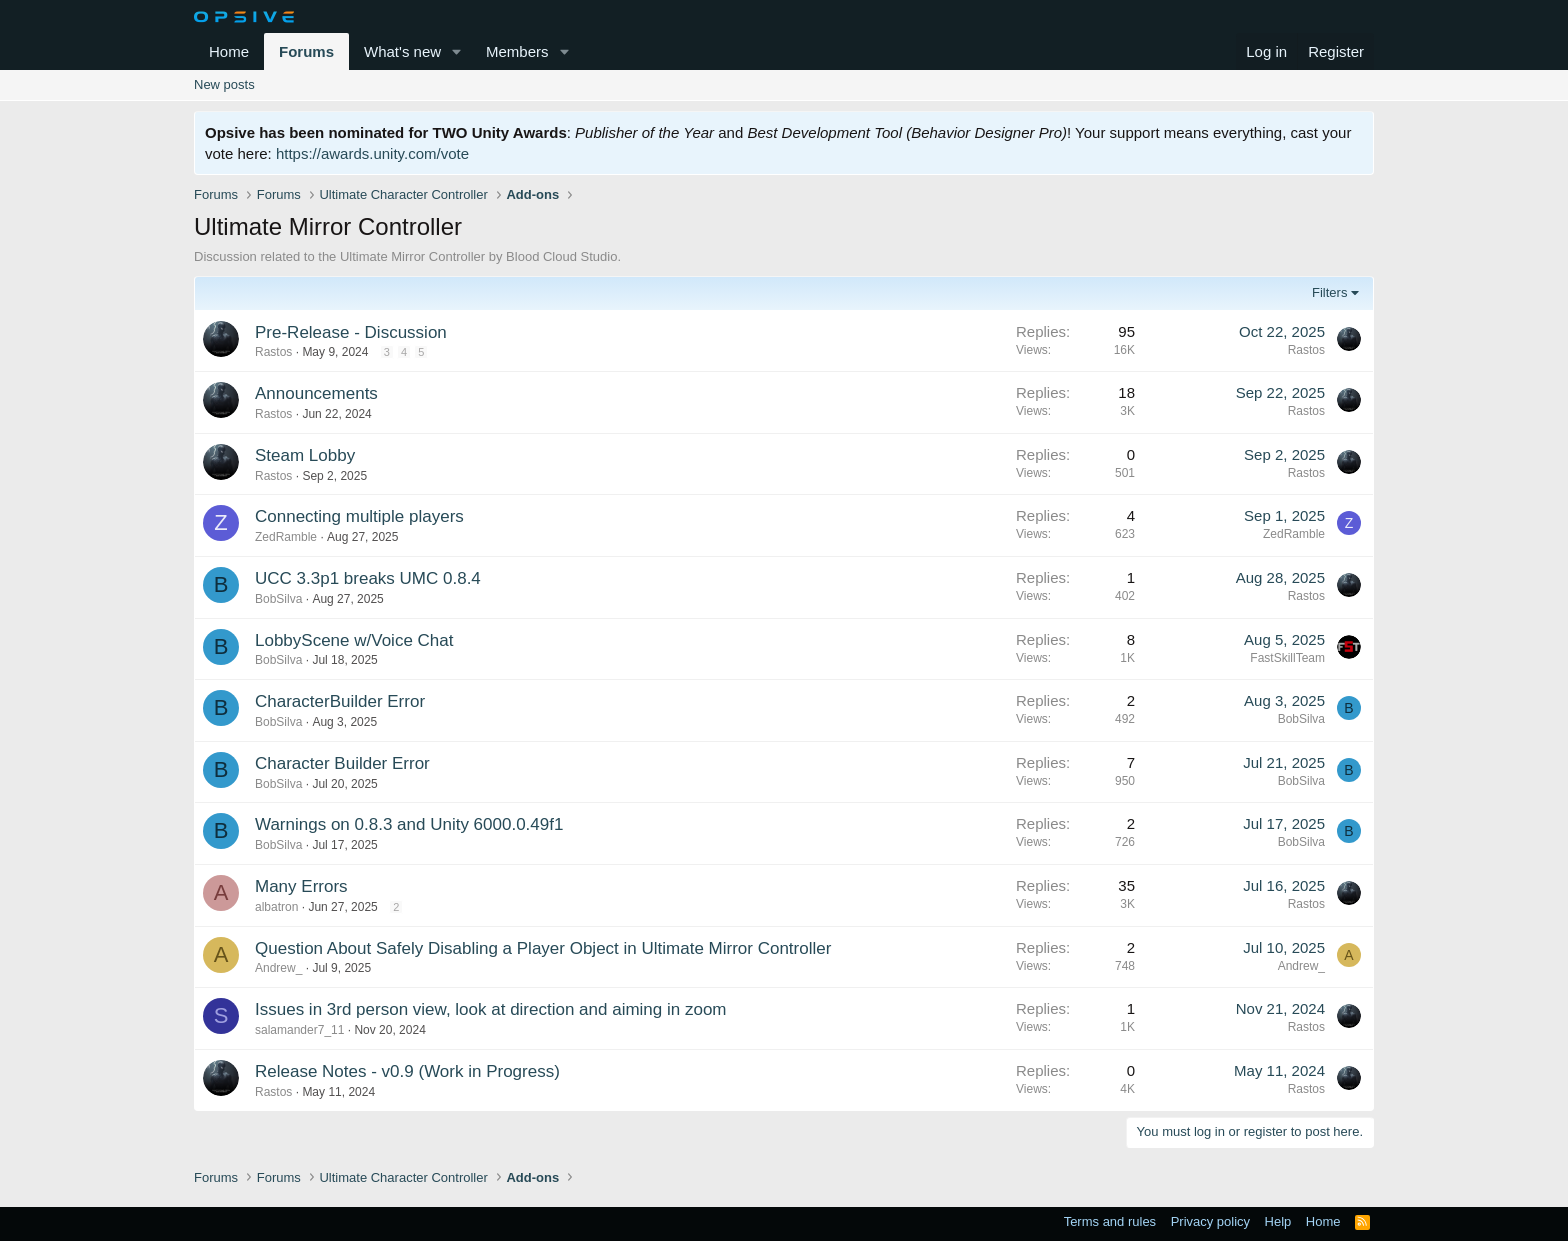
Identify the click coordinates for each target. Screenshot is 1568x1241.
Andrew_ (278, 968)
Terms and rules (1110, 1221)
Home (229, 51)
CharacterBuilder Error (340, 701)
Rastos (273, 352)
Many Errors (301, 886)
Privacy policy (1210, 1221)
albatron (276, 907)
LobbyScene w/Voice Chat (354, 640)
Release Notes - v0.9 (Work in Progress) (407, 1071)
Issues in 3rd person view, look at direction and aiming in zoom (491, 1009)
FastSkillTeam (1287, 658)
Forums (306, 51)
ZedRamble (286, 537)
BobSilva (278, 599)
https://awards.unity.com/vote (372, 153)
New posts (224, 84)
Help (1278, 1221)
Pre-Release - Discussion (351, 332)
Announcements (316, 393)
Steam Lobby (305, 455)
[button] (457, 51)
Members (517, 51)
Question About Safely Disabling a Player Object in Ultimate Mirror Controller (543, 948)
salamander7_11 (299, 1030)
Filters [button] (1329, 292)
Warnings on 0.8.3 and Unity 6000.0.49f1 (409, 824)
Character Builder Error (342, 763)
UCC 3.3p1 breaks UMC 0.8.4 (368, 578)
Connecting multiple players (359, 516)
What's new (402, 51)
